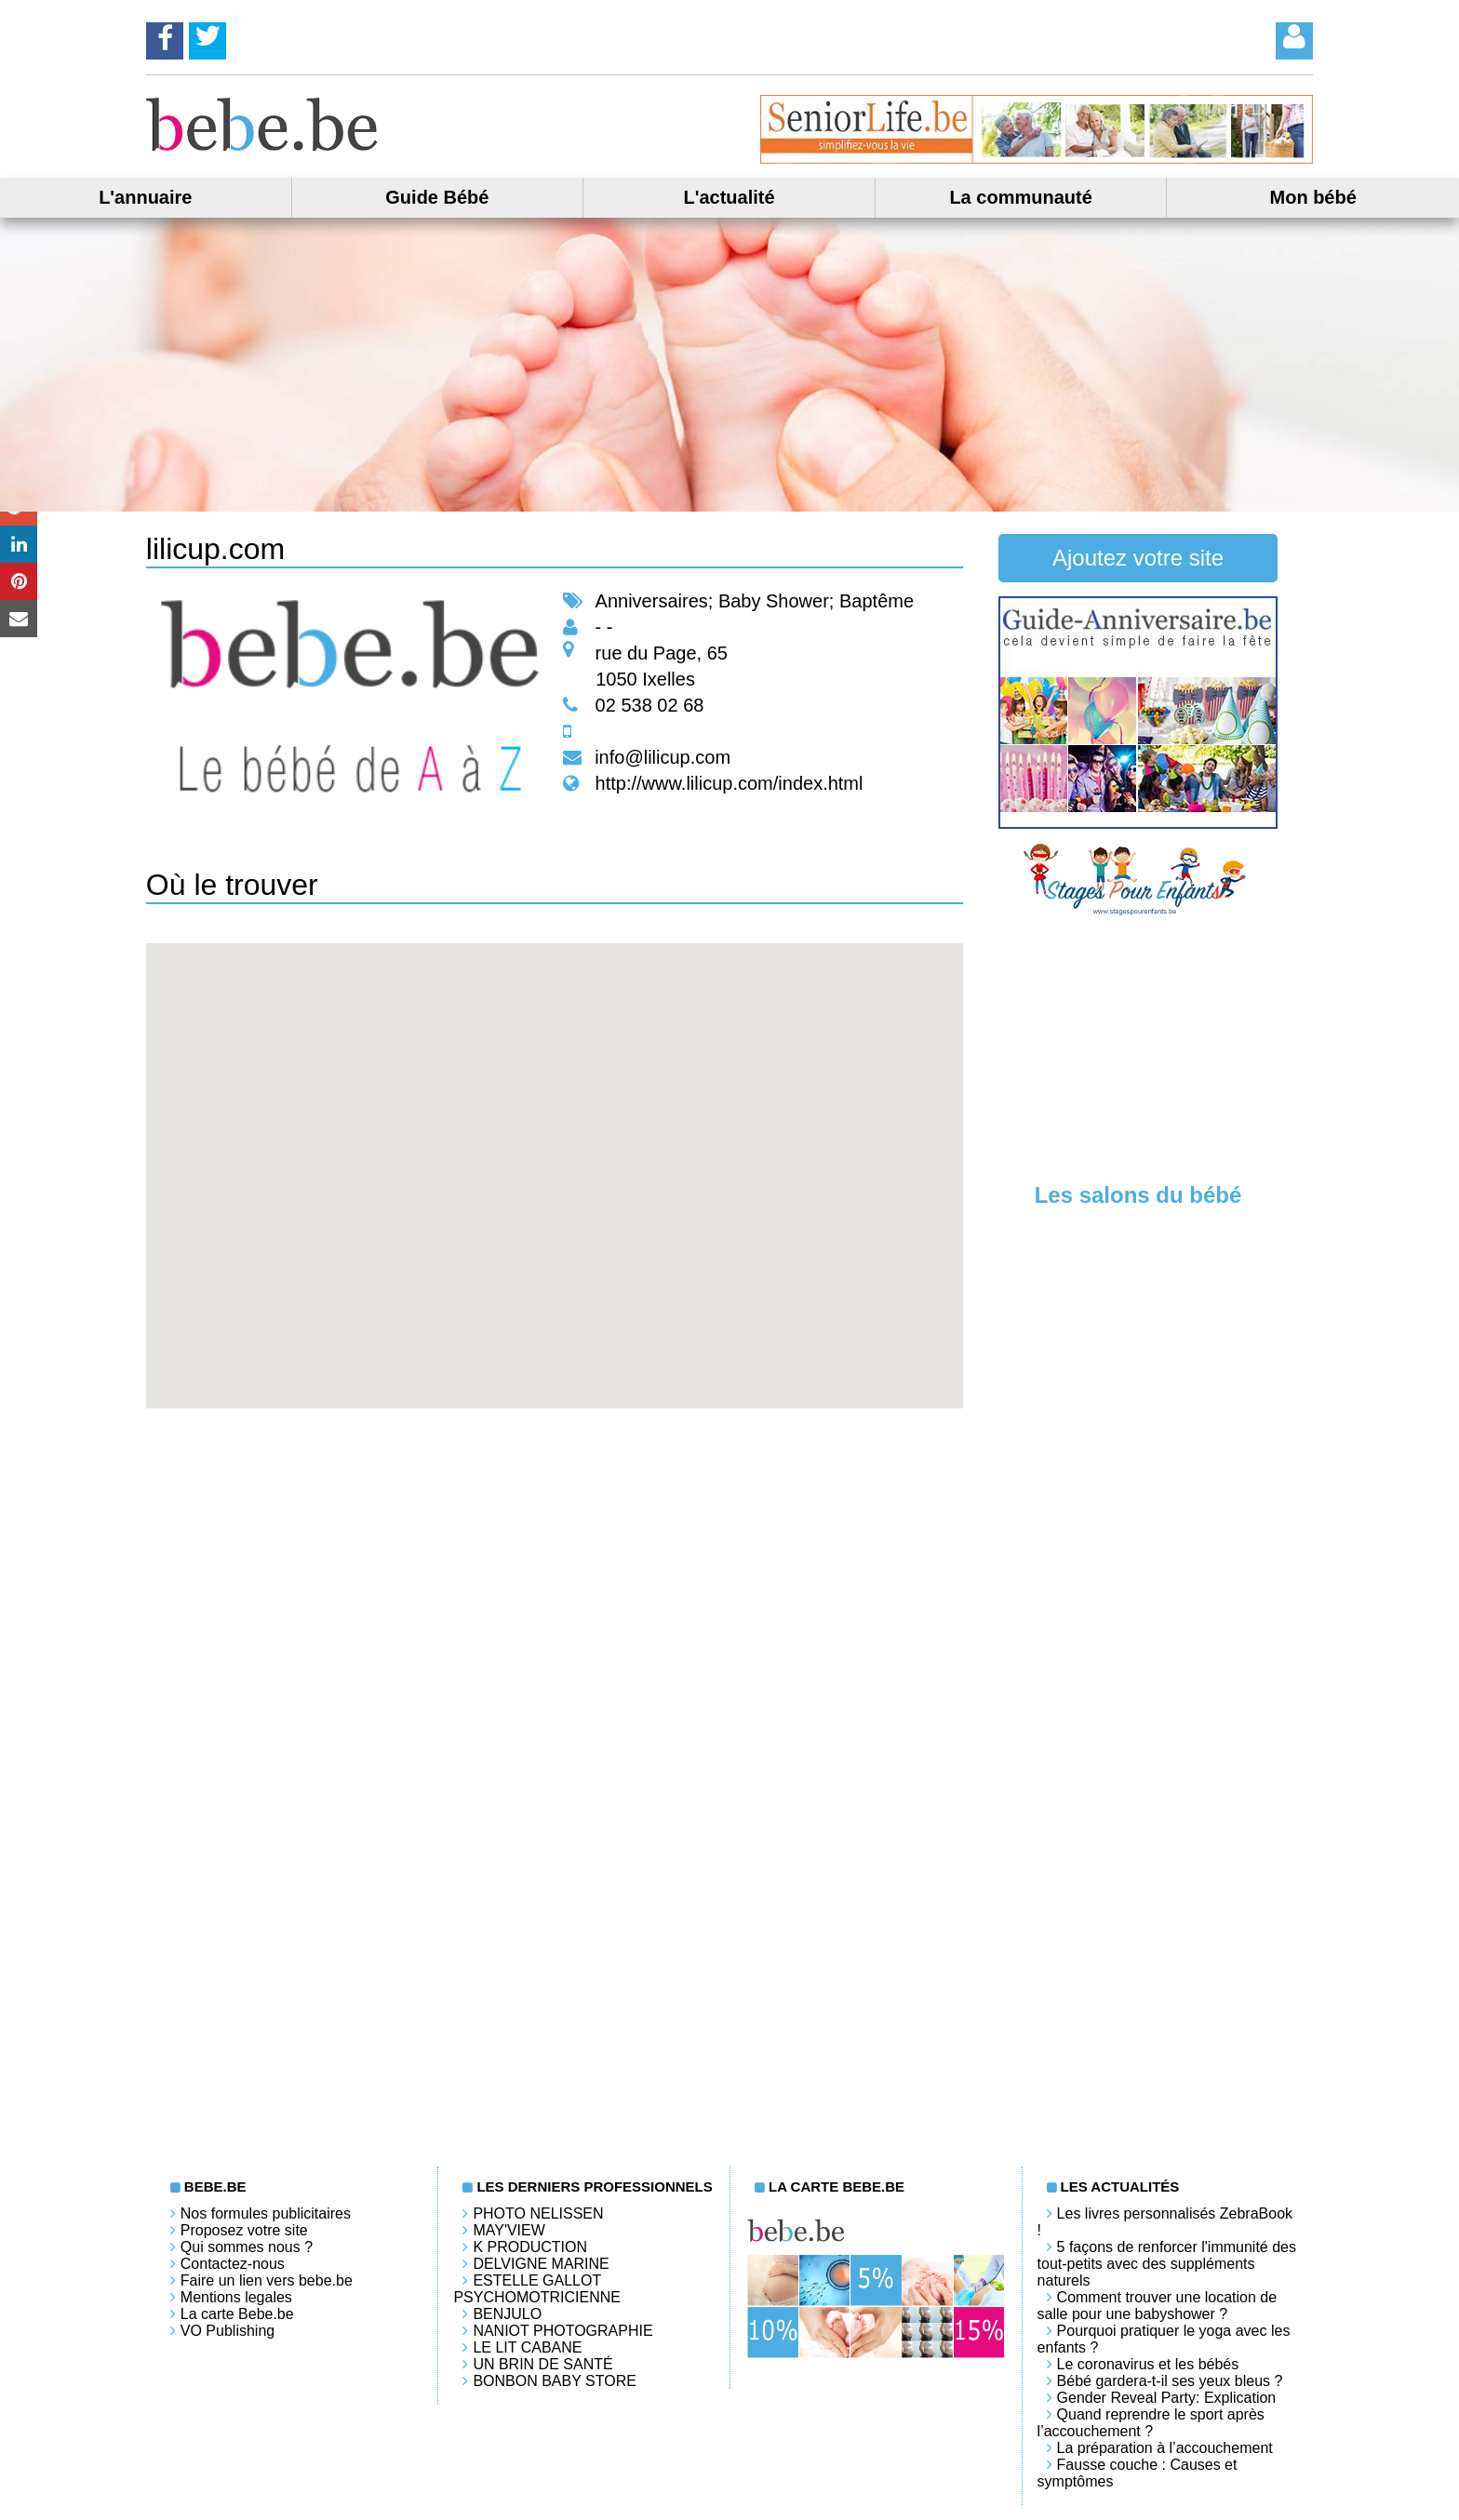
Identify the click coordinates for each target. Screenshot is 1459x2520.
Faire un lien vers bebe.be (267, 2280)
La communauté (1020, 197)
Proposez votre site (244, 2230)
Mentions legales (236, 2297)
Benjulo (507, 2314)
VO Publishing (227, 2331)
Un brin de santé (542, 2364)
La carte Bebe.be (237, 2314)
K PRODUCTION (530, 2247)
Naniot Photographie (562, 2331)
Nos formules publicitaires (266, 2213)
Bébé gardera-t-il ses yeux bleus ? (1170, 2381)
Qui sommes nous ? (247, 2247)
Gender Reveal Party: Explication (1167, 2398)
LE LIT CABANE (527, 2347)
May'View (508, 2230)
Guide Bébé (437, 197)
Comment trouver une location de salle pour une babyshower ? (1157, 2305)
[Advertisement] (1138, 1047)
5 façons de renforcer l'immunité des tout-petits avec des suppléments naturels (1166, 2263)
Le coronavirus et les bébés (1148, 2364)
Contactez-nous (233, 2264)
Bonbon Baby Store (554, 2381)
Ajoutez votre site (1138, 557)
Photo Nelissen (538, 2213)
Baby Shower (773, 601)
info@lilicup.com (662, 757)
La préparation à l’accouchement (1165, 2448)
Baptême (876, 601)
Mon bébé (1313, 197)
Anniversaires (652, 601)
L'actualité (728, 197)
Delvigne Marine (541, 2264)
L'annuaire (145, 197)
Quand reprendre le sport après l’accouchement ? (1151, 2423)
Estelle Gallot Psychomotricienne (537, 2289)
